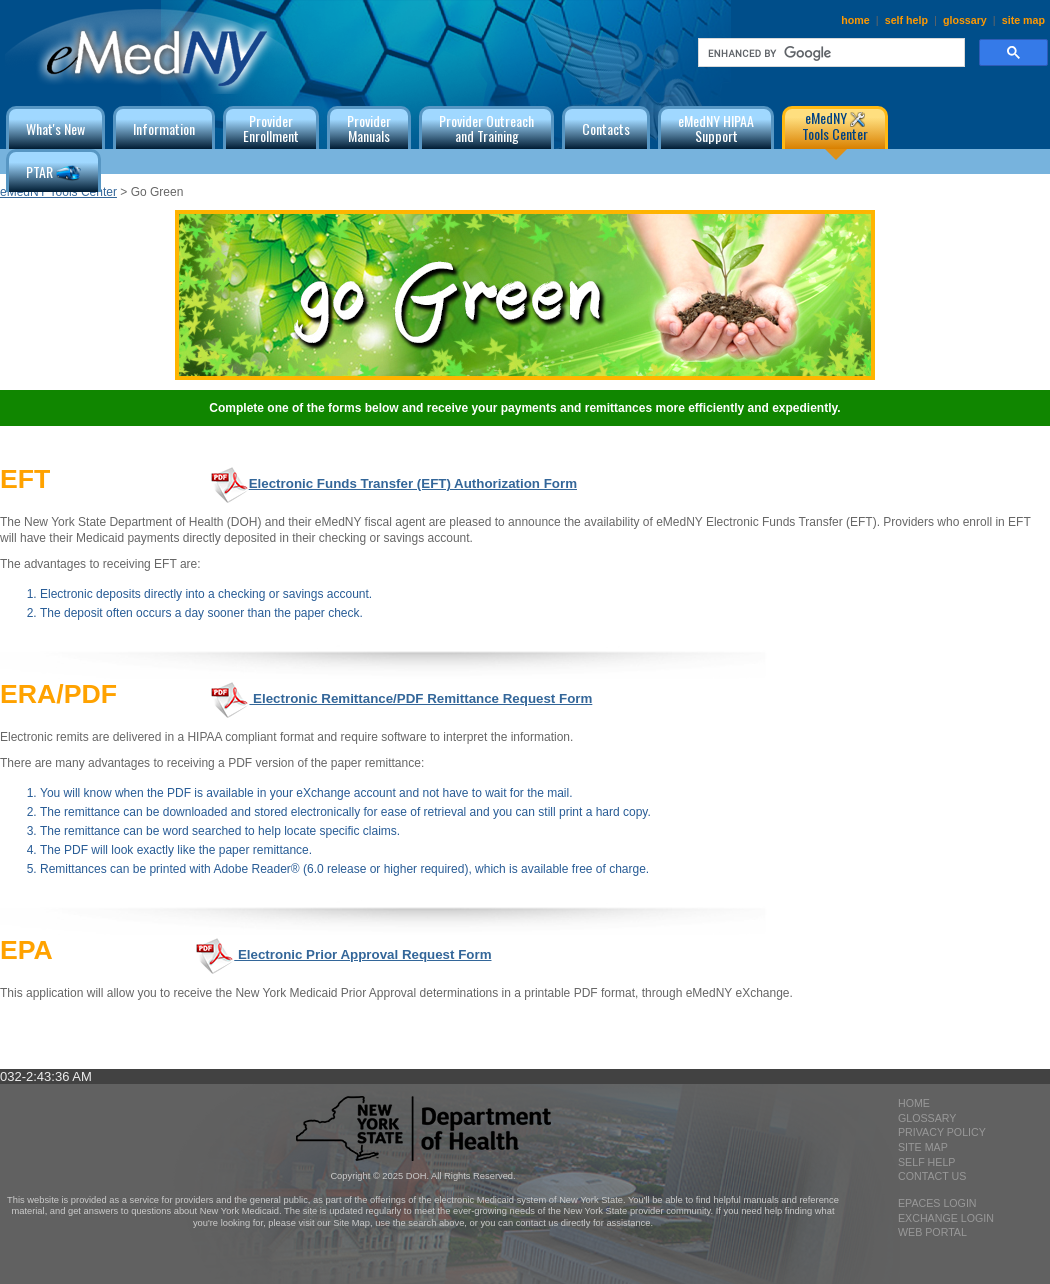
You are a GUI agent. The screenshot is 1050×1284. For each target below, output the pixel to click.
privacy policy (942, 1132)
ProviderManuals (369, 128)
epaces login (937, 1203)
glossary (965, 20)
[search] (829, 53)
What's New (55, 128)
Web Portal (932, 1232)
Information (164, 128)
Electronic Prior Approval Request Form (342, 954)
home (855, 20)
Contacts (606, 128)
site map (1023, 20)
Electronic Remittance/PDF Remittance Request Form (400, 698)
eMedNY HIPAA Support (716, 128)
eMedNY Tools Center (835, 125)
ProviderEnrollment (271, 128)
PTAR (53, 173)
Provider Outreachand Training (486, 128)
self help (906, 20)
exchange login (946, 1218)
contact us (932, 1176)
